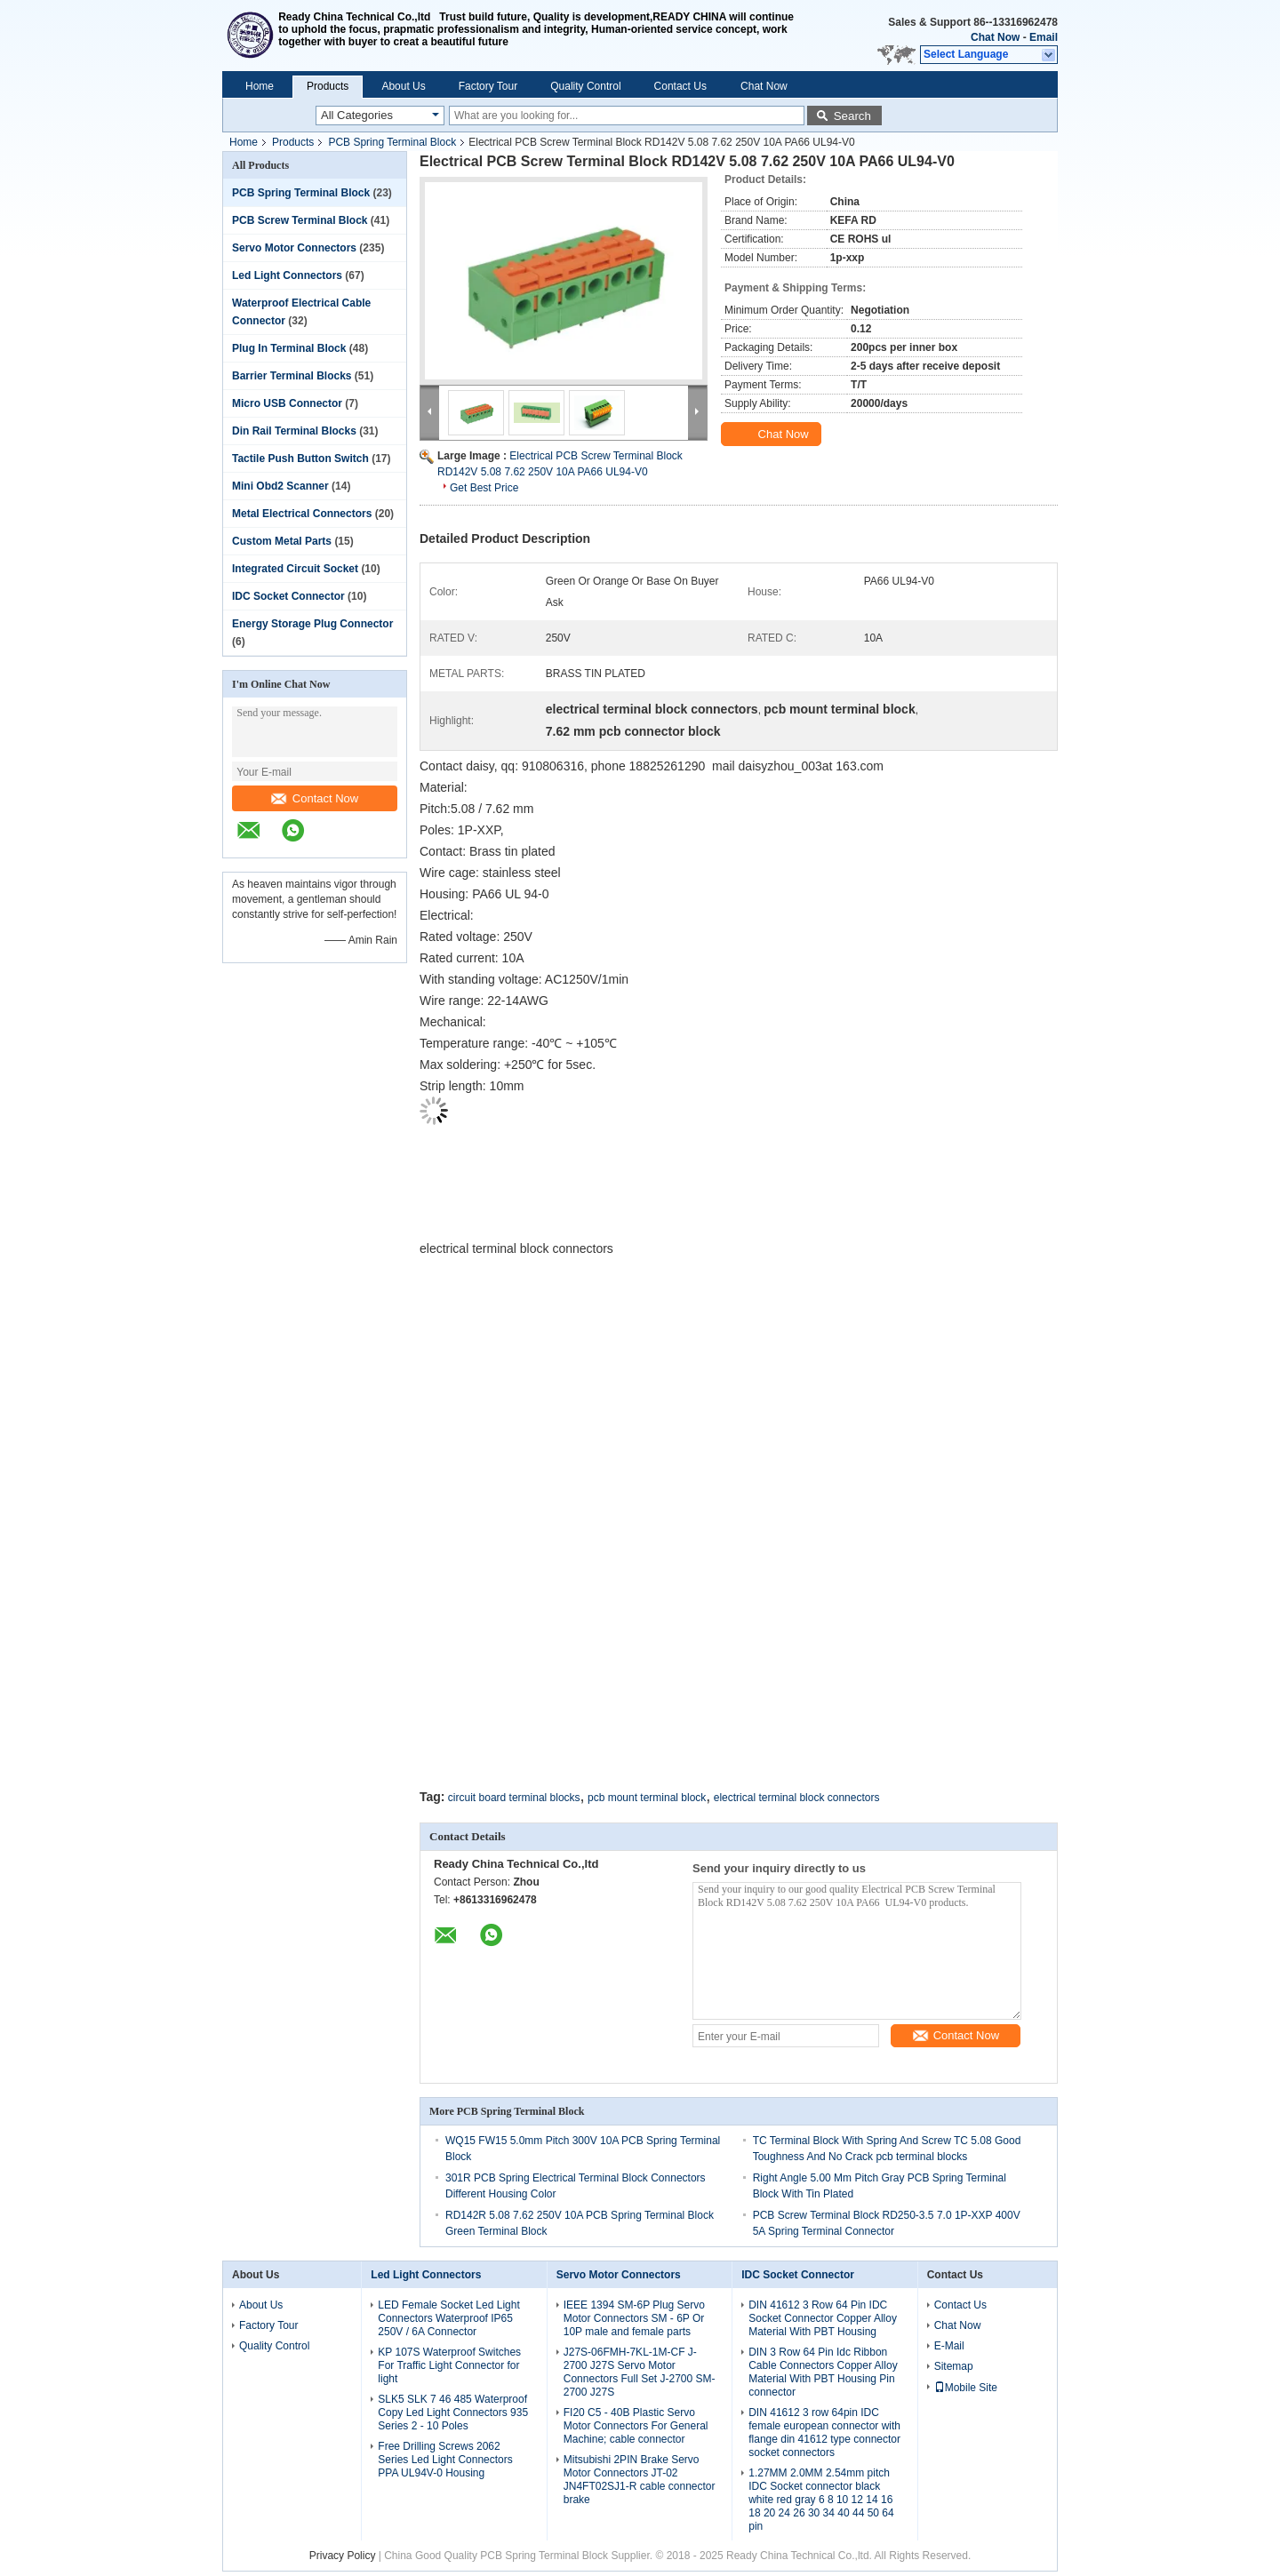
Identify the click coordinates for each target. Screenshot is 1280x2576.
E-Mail (949, 2346)
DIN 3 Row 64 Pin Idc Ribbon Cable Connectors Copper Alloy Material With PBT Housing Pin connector (822, 2372)
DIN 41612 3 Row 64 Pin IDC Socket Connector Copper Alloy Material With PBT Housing (822, 2318)
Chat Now (995, 37)
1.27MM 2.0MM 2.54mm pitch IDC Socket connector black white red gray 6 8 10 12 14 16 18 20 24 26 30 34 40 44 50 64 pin (820, 2499)
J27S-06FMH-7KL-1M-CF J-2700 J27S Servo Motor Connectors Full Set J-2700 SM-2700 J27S (640, 2372)
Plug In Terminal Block (289, 348)
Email (1043, 37)
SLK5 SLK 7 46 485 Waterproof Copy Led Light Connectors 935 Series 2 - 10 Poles (453, 2412)
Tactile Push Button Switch (300, 458)
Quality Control (585, 86)
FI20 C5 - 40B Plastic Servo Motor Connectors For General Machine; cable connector (636, 2425)
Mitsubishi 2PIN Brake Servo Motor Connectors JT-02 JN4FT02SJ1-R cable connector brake (640, 2479)
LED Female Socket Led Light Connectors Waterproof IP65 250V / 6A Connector (448, 2318)
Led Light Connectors (287, 275)
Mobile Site (965, 2387)
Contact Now (314, 798)
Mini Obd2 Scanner (280, 486)
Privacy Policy (342, 2555)
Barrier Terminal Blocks (292, 376)
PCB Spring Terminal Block (392, 142)
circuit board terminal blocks (514, 1797)
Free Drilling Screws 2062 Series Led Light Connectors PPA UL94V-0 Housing (445, 2459)
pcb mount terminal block (647, 1797)
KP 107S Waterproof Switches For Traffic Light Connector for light (449, 2365)
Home (259, 86)
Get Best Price (484, 488)
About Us (403, 86)
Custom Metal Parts (282, 541)
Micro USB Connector (287, 403)
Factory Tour (488, 86)
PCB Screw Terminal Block (300, 220)
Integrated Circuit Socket (295, 568)
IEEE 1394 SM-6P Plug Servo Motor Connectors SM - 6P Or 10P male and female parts (634, 2318)
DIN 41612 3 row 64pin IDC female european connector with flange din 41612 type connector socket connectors (824, 2432)
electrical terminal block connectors (797, 1797)
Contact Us (680, 86)
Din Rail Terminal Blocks (294, 431)
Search (852, 116)
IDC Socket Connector (288, 596)
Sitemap (953, 2366)
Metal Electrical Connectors (302, 513)
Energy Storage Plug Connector (312, 624)
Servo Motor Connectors (294, 248)
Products (327, 86)
